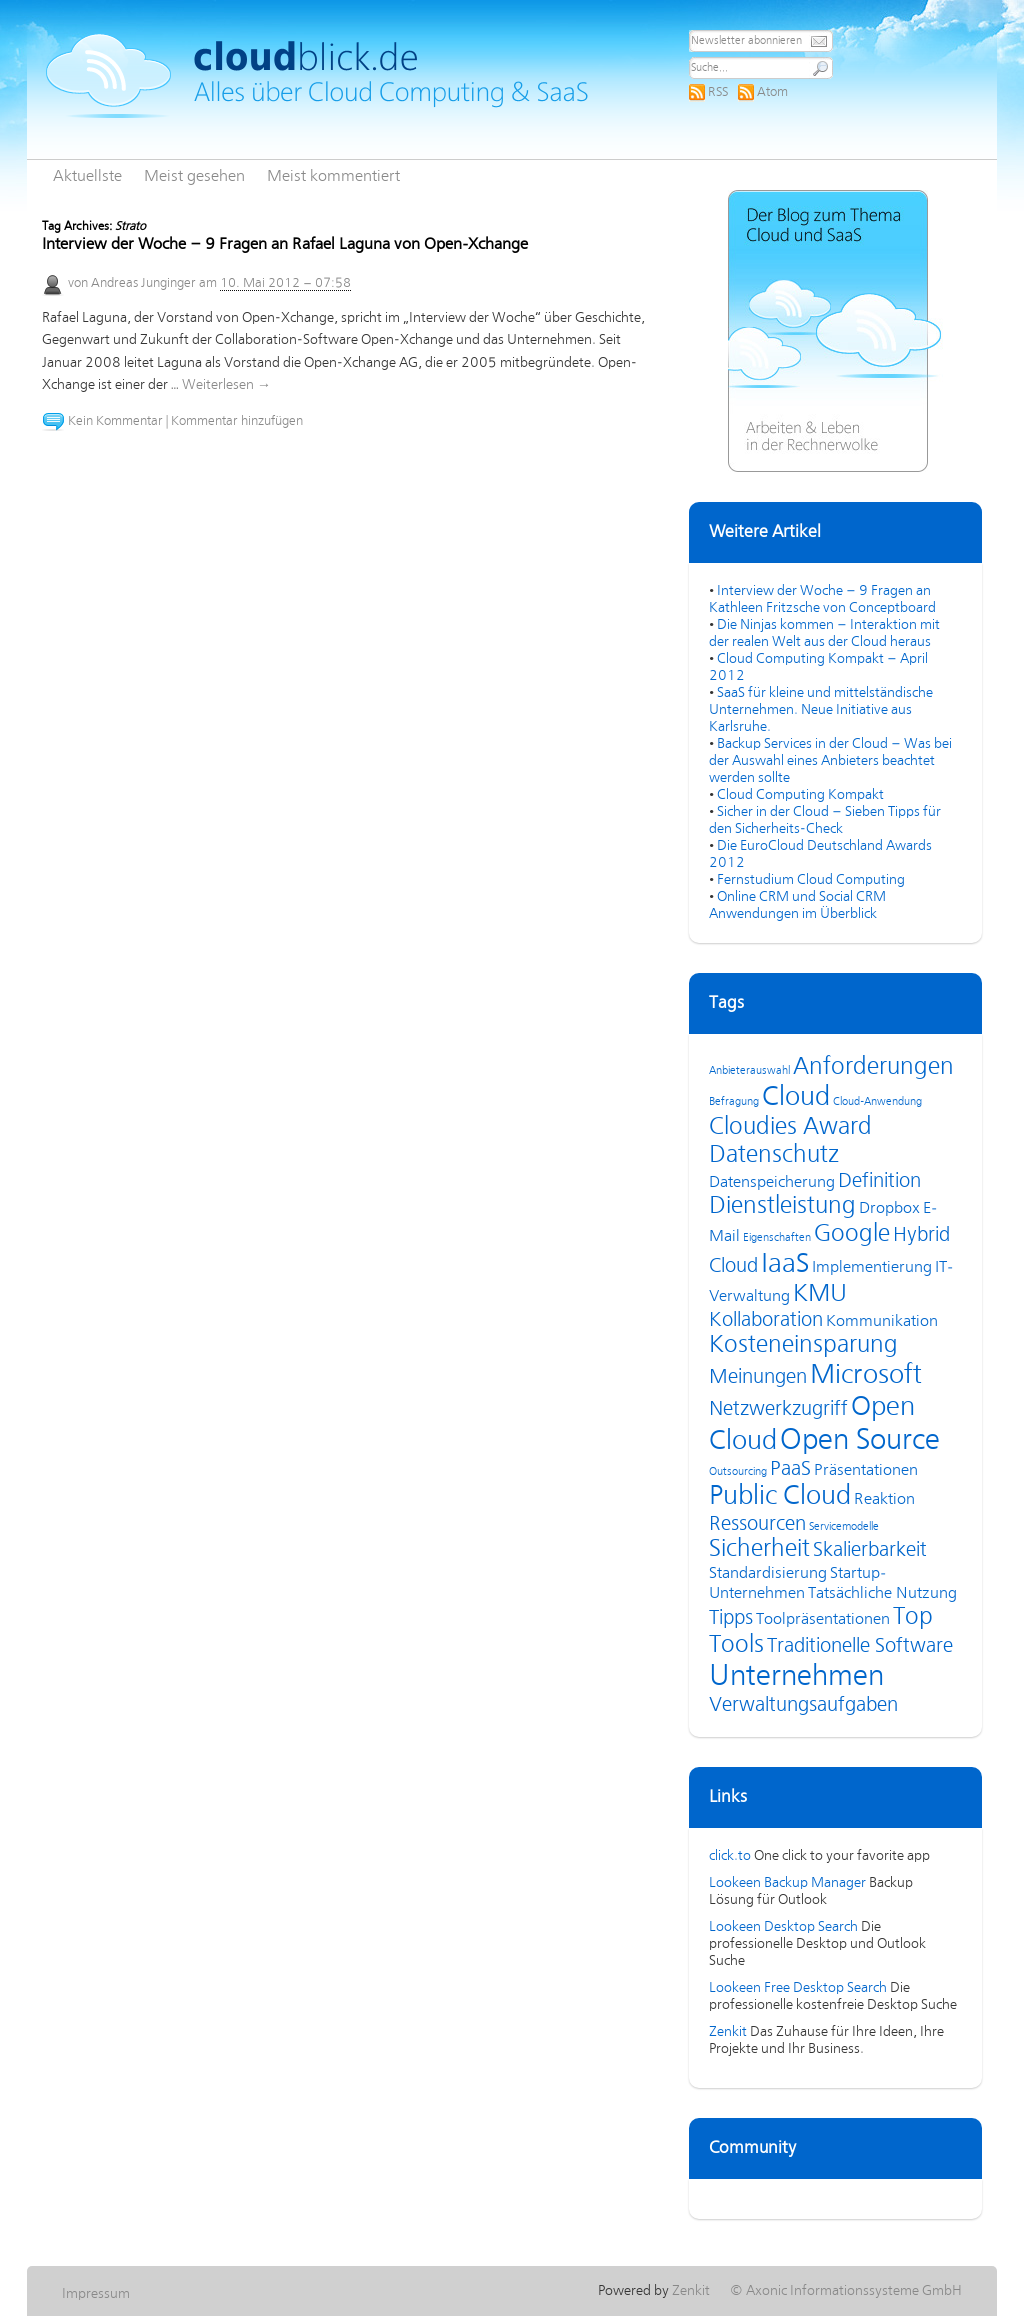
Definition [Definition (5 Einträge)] (879, 1181)
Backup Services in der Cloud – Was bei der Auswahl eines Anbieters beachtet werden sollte (830, 761)
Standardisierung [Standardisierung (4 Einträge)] (768, 1574)
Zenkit (728, 2032)
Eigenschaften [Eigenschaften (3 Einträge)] (777, 1238)
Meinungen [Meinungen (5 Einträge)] (758, 1377)
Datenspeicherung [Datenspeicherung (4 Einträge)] (772, 1183)
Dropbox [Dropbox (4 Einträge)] (889, 1209)
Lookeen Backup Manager (787, 1883)
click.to (730, 1856)
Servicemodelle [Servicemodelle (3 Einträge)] (844, 1527)
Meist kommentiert (333, 177)
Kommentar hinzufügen (237, 421)
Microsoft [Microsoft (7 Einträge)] (866, 1376)
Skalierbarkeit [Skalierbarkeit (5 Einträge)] (870, 1550)
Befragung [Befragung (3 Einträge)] (734, 1102)
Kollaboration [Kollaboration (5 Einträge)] (766, 1320)
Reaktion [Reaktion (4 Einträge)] (884, 1500)
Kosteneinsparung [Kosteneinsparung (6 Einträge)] (803, 1345)
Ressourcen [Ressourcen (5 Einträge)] (757, 1524)
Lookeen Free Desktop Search (798, 1988)
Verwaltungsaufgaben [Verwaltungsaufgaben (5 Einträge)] (803, 1705)
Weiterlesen (226, 385)
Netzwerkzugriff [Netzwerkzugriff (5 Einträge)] (778, 1409)
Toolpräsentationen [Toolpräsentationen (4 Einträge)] (823, 1620)
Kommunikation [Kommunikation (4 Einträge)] (882, 1322)
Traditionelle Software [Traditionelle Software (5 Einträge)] (860, 1646)
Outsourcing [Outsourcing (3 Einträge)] (738, 1472)
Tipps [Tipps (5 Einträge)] (731, 1618)
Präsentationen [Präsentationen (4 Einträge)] (866, 1471)
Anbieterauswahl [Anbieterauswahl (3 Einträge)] (749, 1071)
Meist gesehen (194, 177)
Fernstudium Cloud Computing (811, 880)
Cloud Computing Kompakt (800, 795)
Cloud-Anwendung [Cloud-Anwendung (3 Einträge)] (877, 1102)
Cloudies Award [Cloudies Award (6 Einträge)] (790, 1127)
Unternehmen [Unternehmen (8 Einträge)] (796, 1677)
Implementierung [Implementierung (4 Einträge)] (872, 1268)
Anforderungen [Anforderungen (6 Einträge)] (873, 1067)
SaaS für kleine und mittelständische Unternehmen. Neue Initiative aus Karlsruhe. (821, 710)
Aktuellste (87, 177)
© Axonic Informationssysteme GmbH (846, 2291)
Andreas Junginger (143, 283)
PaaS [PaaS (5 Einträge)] (790, 1469)
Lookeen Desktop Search (783, 1927)
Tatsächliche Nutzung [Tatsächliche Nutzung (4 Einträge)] (882, 1594)
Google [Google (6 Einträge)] (852, 1234)
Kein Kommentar (115, 421)
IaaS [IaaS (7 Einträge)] (785, 1265)
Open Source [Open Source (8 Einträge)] (860, 1441)
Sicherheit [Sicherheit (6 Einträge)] (759, 1549)
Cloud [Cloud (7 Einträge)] (796, 1098)
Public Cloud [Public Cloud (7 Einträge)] (780, 1497)
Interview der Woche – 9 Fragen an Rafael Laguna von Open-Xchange (285, 245)
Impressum (96, 2294)
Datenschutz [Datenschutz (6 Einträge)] (774, 1155)
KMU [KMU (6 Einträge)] (820, 1294)
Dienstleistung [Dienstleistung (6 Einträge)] (782, 1206)
